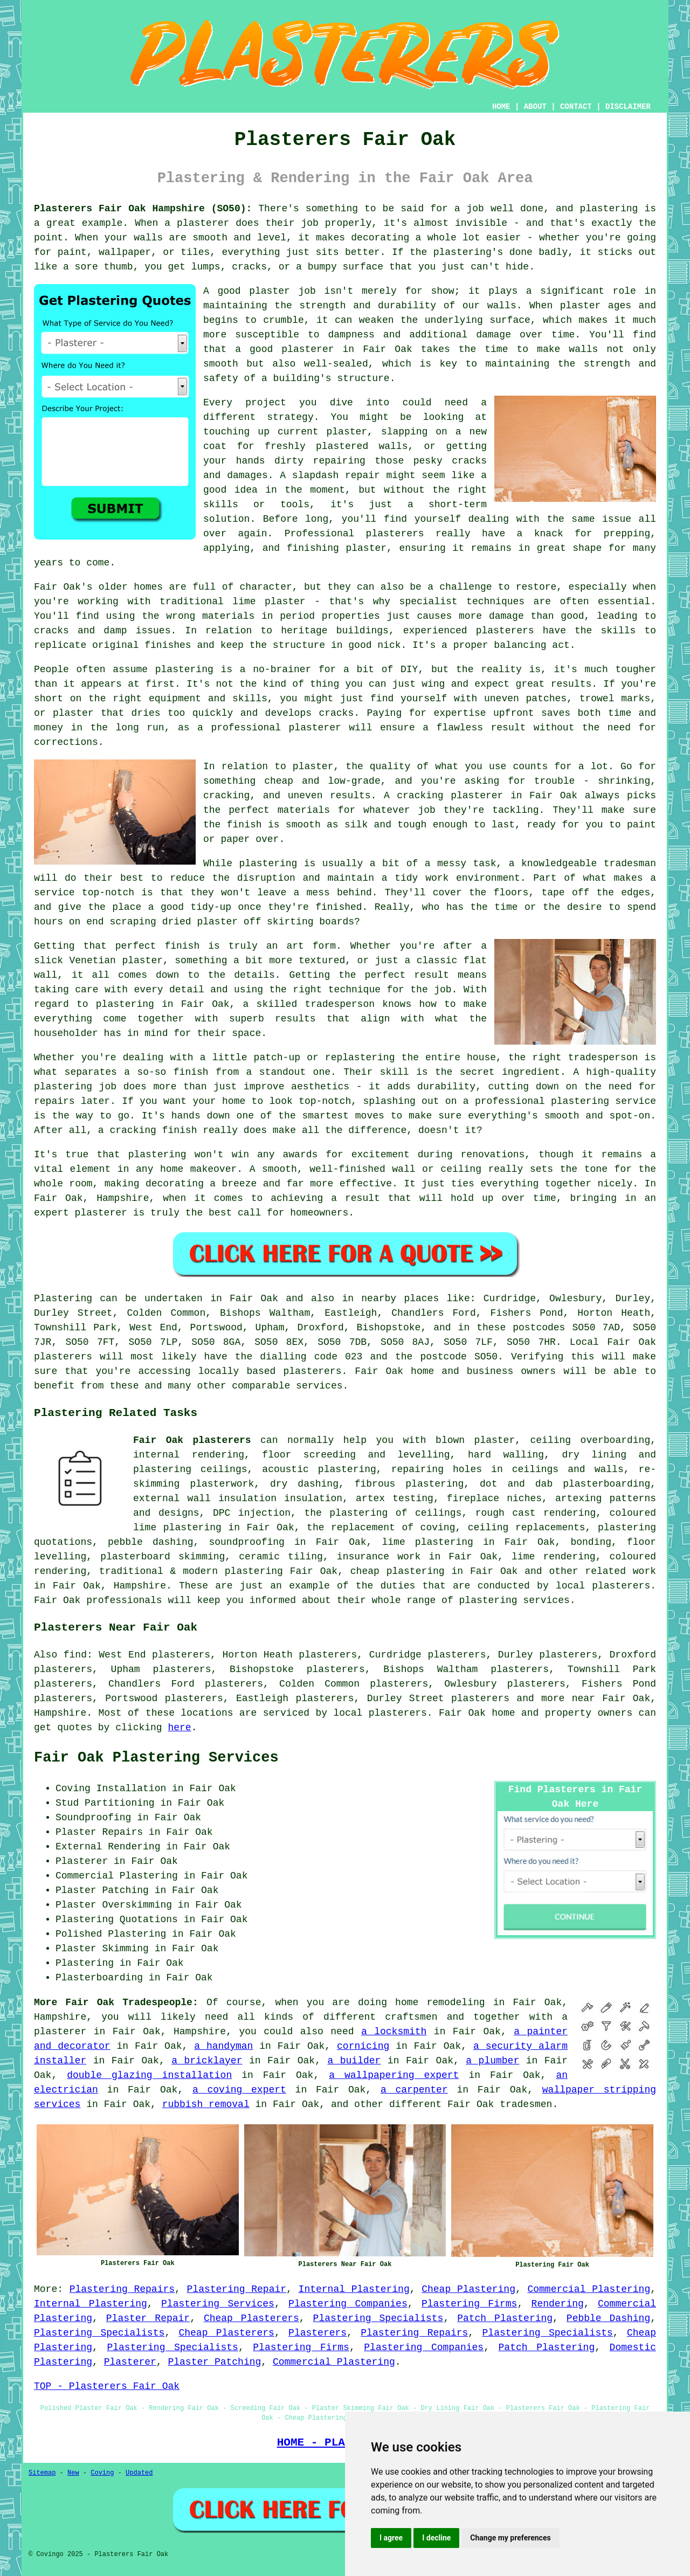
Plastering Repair (237, 2289)
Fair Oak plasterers (192, 1440)
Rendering (558, 2303)
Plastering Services (217, 2303)
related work (620, 1571)
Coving (102, 2473)
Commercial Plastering (588, 2289)
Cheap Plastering (468, 2289)
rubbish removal (206, 2104)
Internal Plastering (354, 2289)
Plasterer (130, 2362)
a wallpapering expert (394, 2075)
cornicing (363, 2046)
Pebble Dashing (608, 2318)
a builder (354, 2060)
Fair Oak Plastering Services (156, 1758)
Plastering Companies (348, 2303)
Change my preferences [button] (510, 2537)
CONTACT (576, 106)
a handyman (223, 2046)
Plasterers (317, 2333)
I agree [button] (391, 2537)
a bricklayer (206, 2060)
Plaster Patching (214, 2362)
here (179, 1727)
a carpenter (414, 2089)
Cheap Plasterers (251, 2318)
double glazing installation (149, 2075)
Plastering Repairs (122, 2289)
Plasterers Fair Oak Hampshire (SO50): (143, 208)
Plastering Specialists (378, 2318)
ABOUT (535, 106)
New (73, 2473)
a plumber (492, 2060)
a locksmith (393, 2031)
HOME (501, 106)
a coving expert (239, 2089)
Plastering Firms (469, 2303)
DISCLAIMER (628, 106)
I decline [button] (436, 2537)
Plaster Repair (148, 2318)
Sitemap (42, 2473)
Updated (139, 2473)
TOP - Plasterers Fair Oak (107, 2386)
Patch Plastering (505, 2318)
